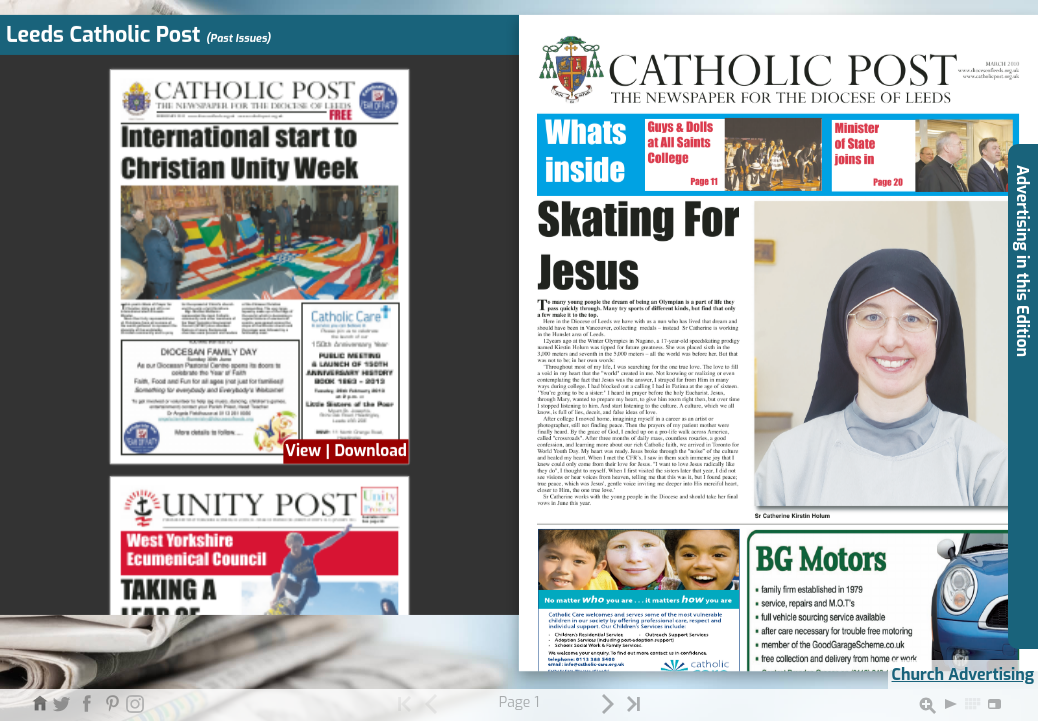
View (303, 451)
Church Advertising (963, 674)
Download (370, 451)
